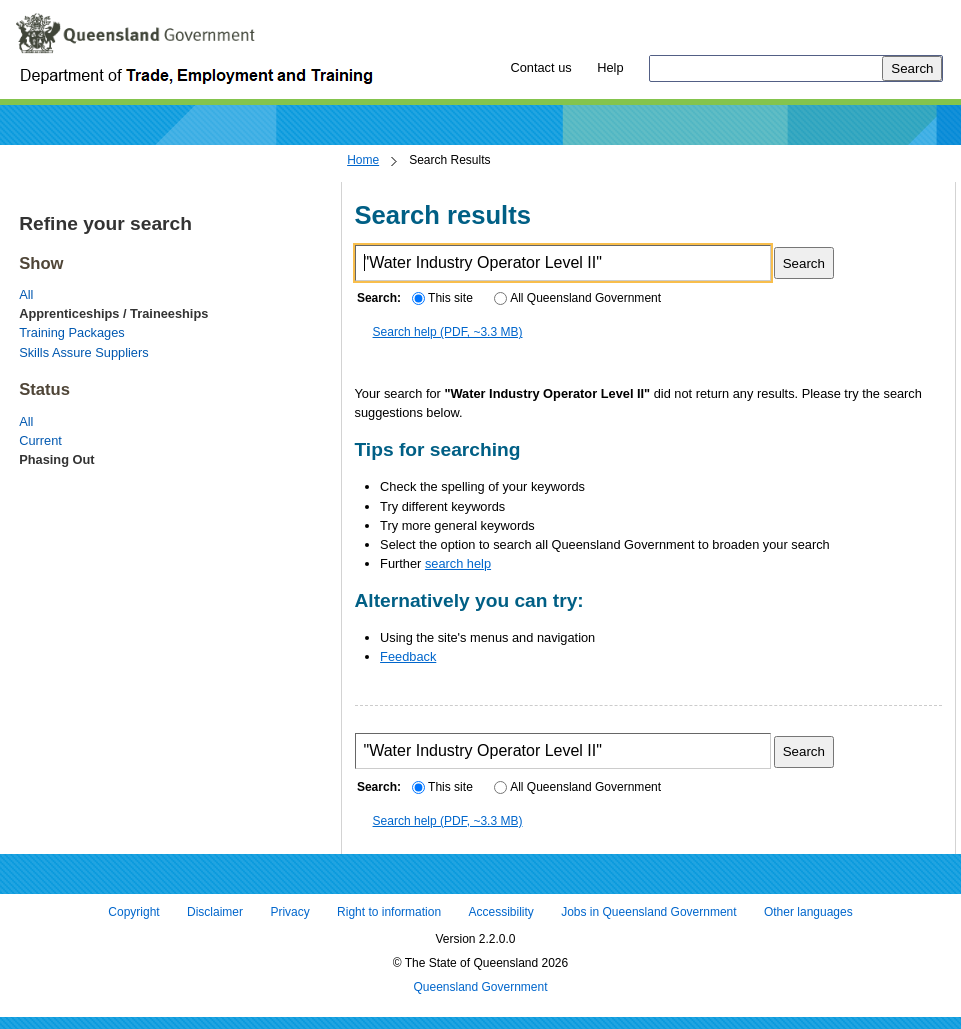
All (26, 294)
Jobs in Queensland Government (648, 913)
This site (442, 298)
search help (458, 563)
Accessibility (500, 913)
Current (40, 440)
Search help (448, 332)
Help (610, 67)
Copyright (133, 913)
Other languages (808, 913)
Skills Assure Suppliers (83, 352)
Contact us (540, 67)
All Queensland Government (577, 298)
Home (363, 160)
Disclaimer (215, 913)
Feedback (408, 656)
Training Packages (72, 332)
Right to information (389, 913)
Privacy (289, 913)
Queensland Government (480, 987)
